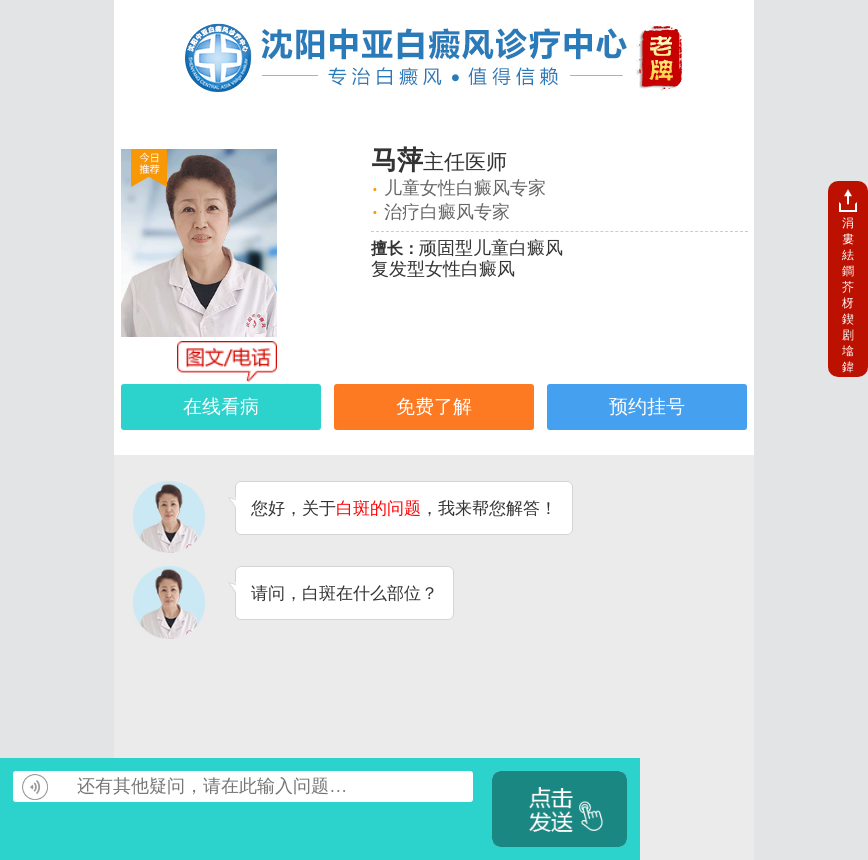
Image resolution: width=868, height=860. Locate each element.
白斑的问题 (378, 508)
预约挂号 (647, 406)
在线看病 (221, 406)
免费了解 (434, 406)
